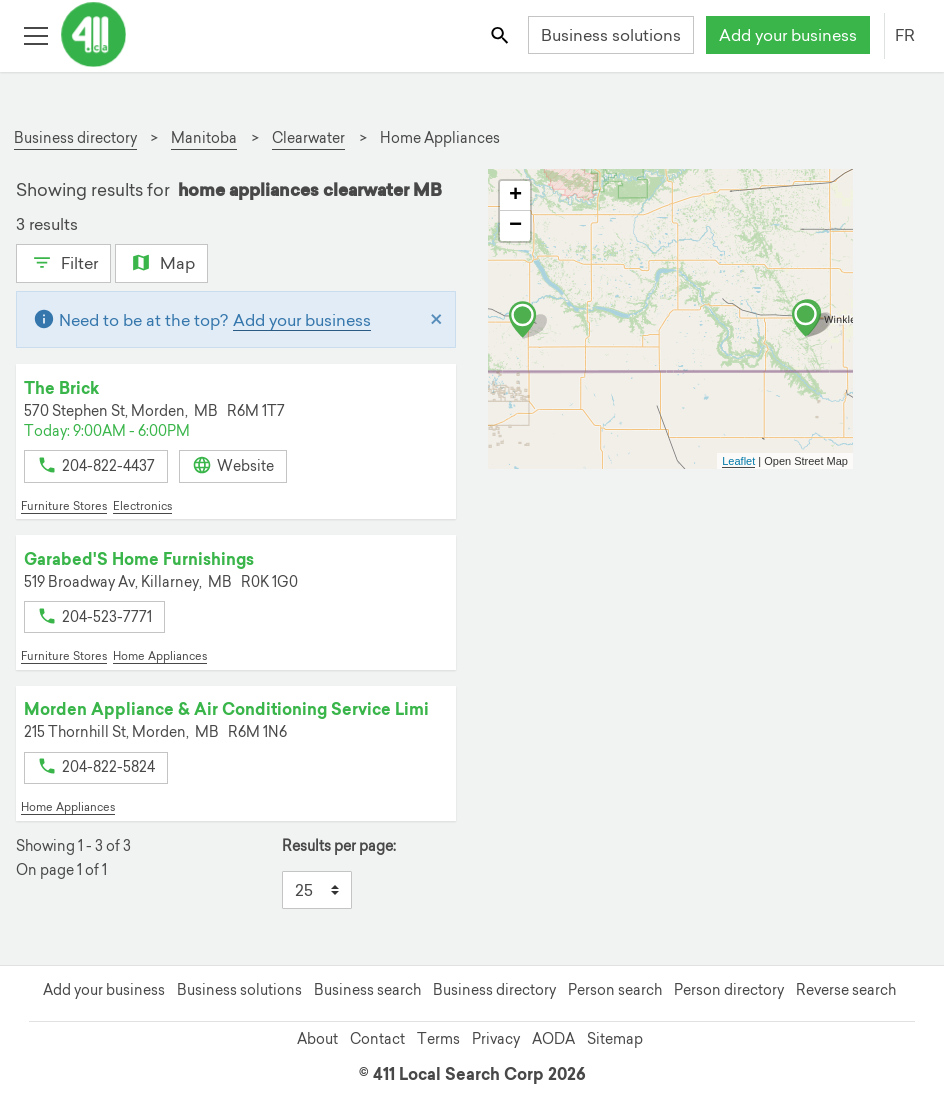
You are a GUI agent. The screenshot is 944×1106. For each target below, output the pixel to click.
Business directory (494, 990)
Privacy (496, 1039)
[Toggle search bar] (501, 34)
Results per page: (339, 846)
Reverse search (846, 990)
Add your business (788, 35)
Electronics (142, 506)
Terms (438, 1039)
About (317, 1039)
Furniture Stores (64, 506)
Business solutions (611, 35)
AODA (553, 1039)
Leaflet (738, 461)
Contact (377, 1039)
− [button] (515, 226)
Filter (63, 261)
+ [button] (515, 196)
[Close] (436, 320)
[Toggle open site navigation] (35, 34)
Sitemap (615, 1039)
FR (905, 35)
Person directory (729, 990)
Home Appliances (160, 656)
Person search (615, 990)
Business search (367, 990)
